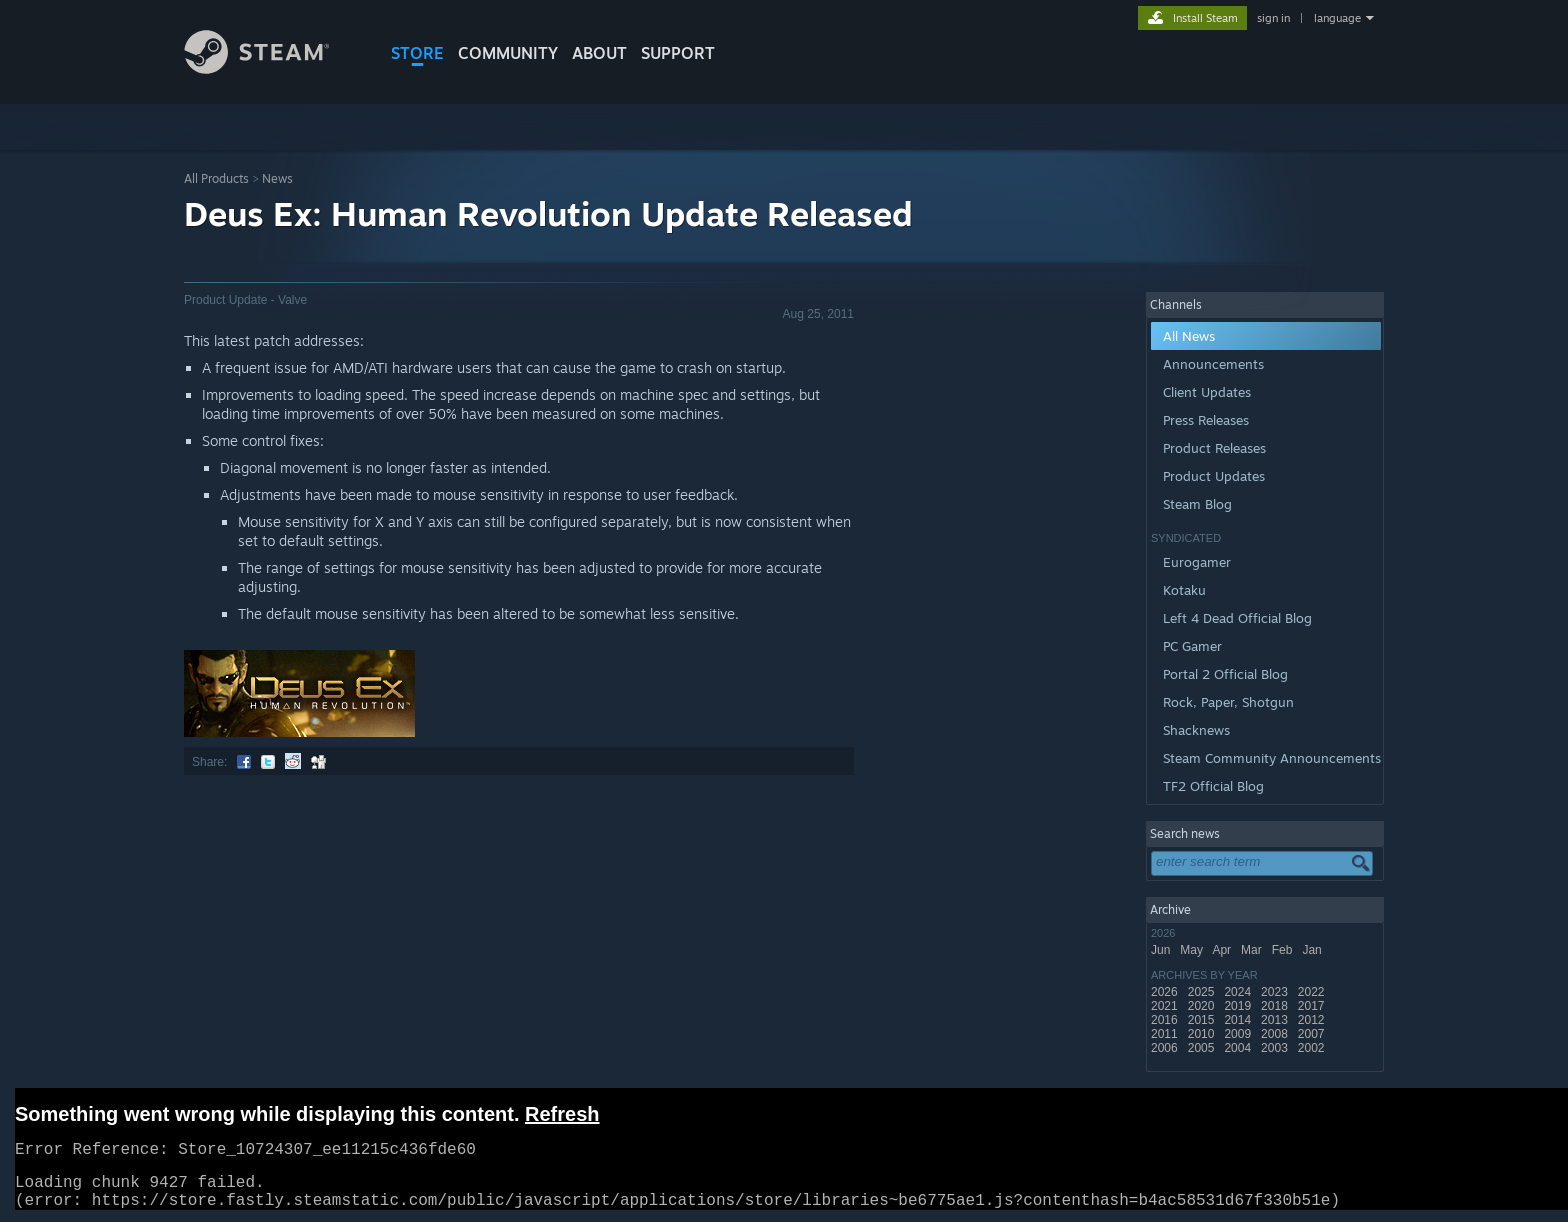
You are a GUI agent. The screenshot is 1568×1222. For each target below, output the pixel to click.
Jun (1162, 950)
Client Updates (1207, 392)
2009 (1239, 1034)
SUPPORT (678, 53)
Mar (1253, 950)
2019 (1239, 1006)
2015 (1203, 1020)
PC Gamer (1192, 646)
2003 (1276, 1048)
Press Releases (1206, 420)
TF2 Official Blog (1213, 786)
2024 (1239, 992)
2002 (1313, 1048)
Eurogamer (1197, 562)
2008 (1276, 1034)
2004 (1239, 1048)
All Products (216, 178)
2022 (1313, 992)
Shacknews (1196, 730)
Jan (1313, 950)
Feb (1284, 950)
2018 (1276, 1006)
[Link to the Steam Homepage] (272, 68)
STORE (417, 53)
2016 (1166, 1020)
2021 (1166, 1006)
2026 (1166, 992)
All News (1189, 336)
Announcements (1213, 364)
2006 (1166, 1048)
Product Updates (1214, 476)
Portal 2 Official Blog (1225, 674)
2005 (1203, 1048)
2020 (1203, 1006)
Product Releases (1214, 448)
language (1337, 18)
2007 (1313, 1034)
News (277, 178)
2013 (1276, 1020)
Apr (1223, 950)
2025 (1203, 992)
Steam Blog (1197, 504)
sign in (1273, 18)
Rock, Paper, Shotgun (1228, 702)
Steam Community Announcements (1272, 758)
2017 (1313, 1006)
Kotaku (1184, 590)
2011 (1166, 1034)
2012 (1313, 1020)
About (599, 53)
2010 (1203, 1034)
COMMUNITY (508, 53)
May (1193, 950)
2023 (1276, 992)
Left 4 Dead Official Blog (1237, 618)
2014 (1239, 1020)
